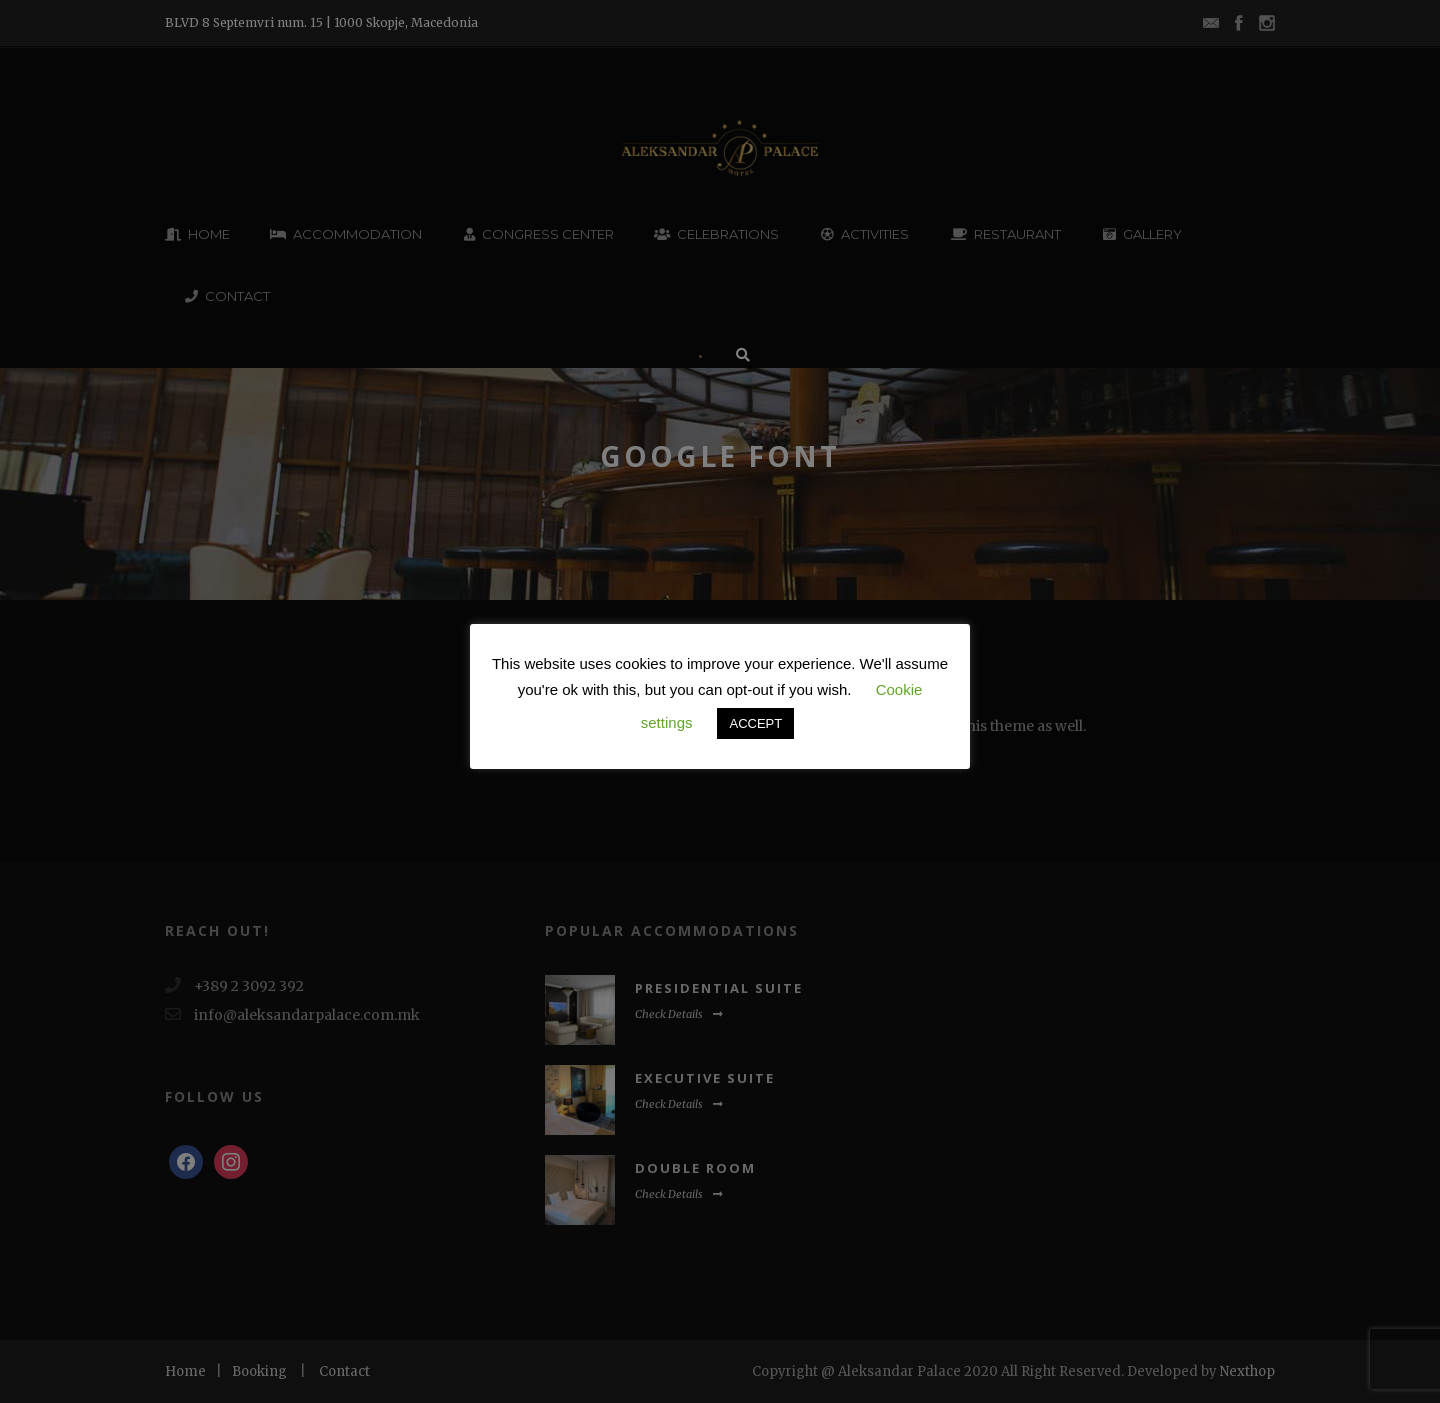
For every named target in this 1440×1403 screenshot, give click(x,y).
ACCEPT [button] (755, 723)
